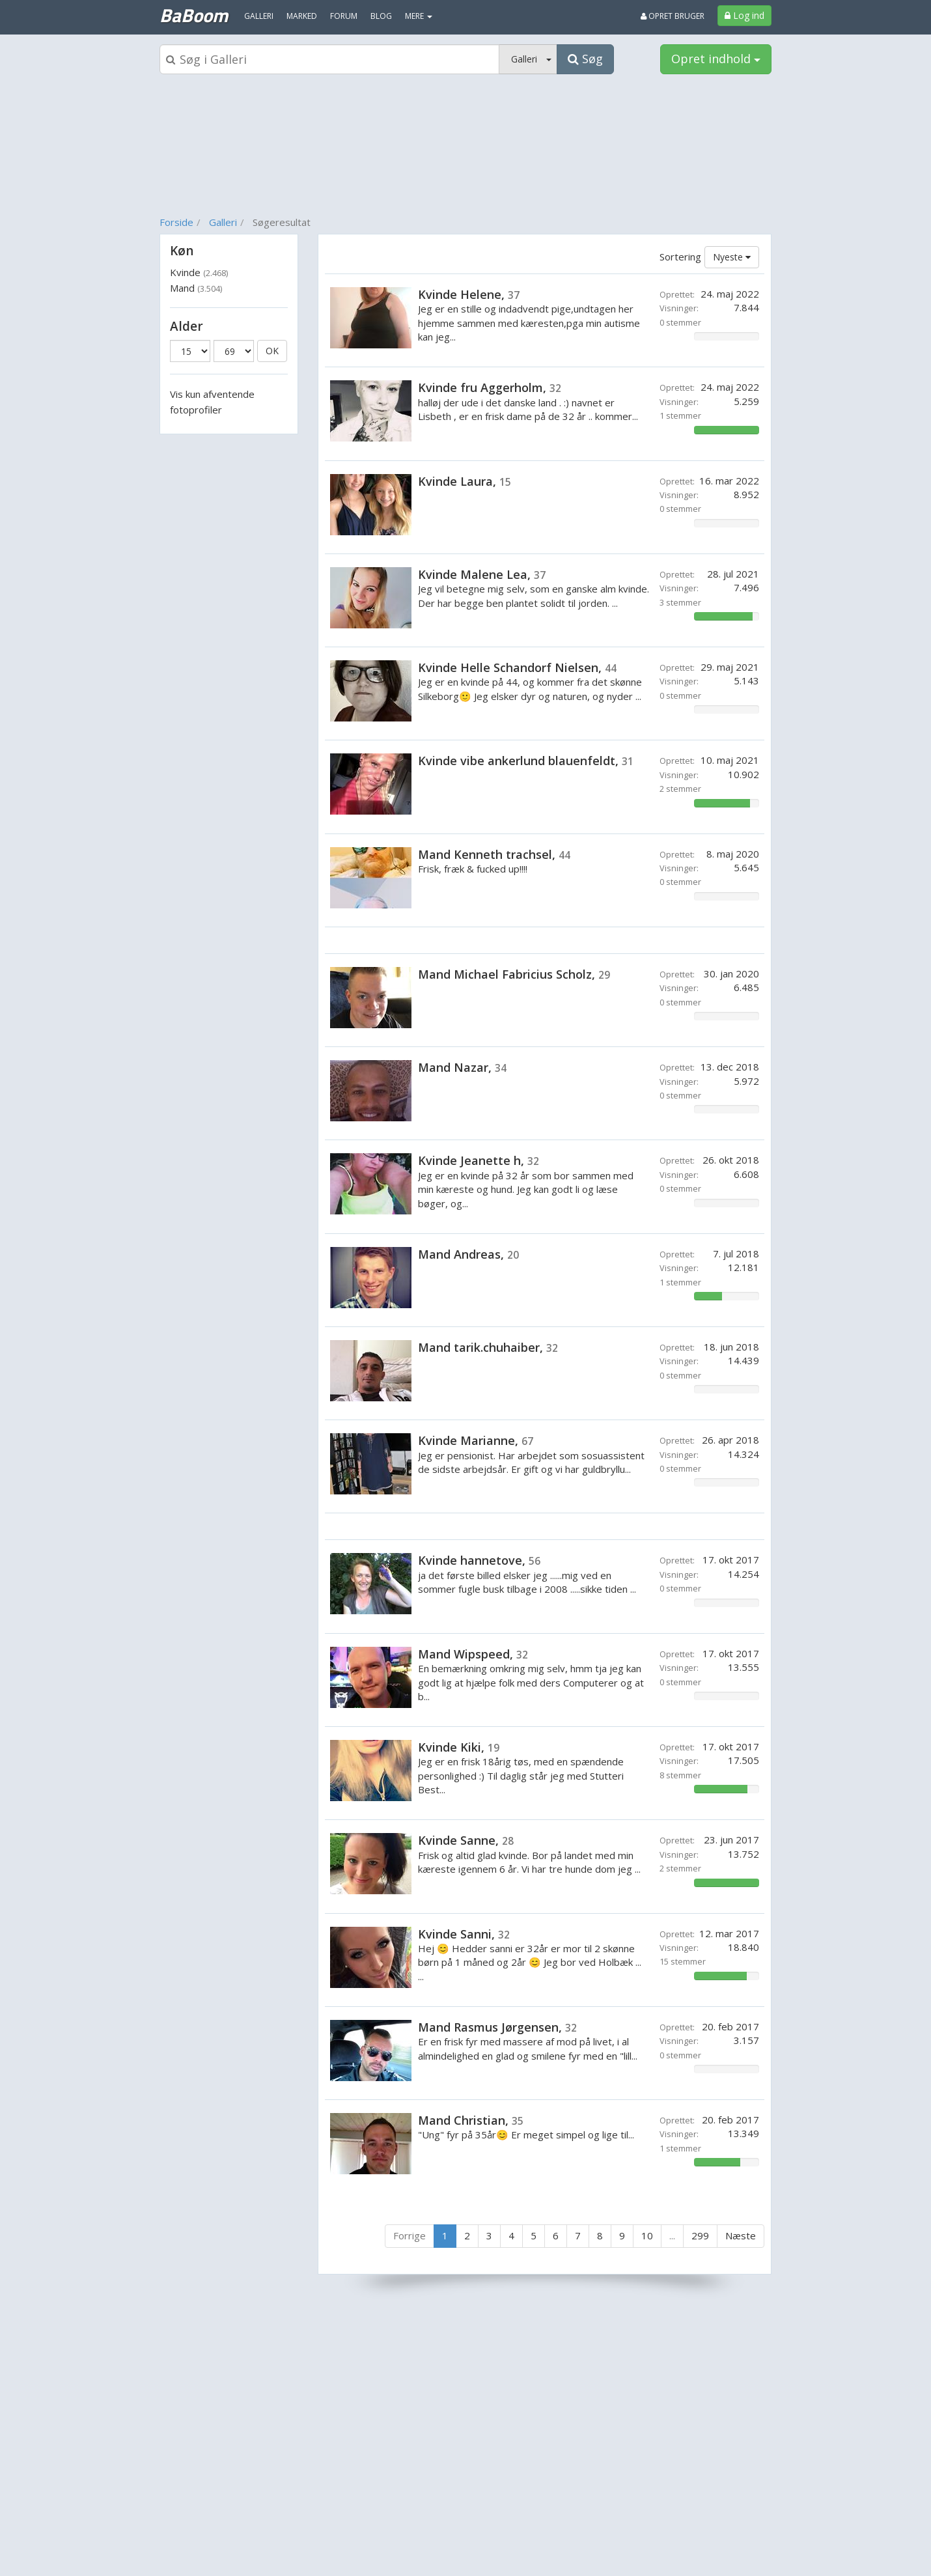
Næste (740, 2235)
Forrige (409, 2235)
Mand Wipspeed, (473, 1654)
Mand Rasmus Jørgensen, (497, 2027)
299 (700, 2235)
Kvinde (199, 272)
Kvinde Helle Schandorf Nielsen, (517, 667)
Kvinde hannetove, (479, 1560)
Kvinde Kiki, (458, 1747)
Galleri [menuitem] (258, 15)
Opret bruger (672, 15)
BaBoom (194, 15)
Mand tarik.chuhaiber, (488, 1347)
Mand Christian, (470, 2120)
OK (272, 350)
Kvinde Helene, (469, 294)
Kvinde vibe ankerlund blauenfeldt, (525, 760)
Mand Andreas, (468, 1254)
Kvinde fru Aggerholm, (489, 387)
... (672, 2235)
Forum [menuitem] (343, 15)
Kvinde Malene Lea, (482, 574)
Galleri (223, 222)
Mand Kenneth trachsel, (494, 854)
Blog (381, 15)
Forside (176, 222)
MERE (418, 15)
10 (647, 2235)
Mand (196, 287)
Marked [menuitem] (301, 15)
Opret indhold (715, 58)
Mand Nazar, (462, 1067)
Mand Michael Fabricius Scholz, (514, 974)
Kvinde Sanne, (466, 1840)
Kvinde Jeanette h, (478, 1160)
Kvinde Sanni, (464, 1934)
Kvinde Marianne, (475, 1440)
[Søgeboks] (329, 59)
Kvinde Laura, (464, 481)
